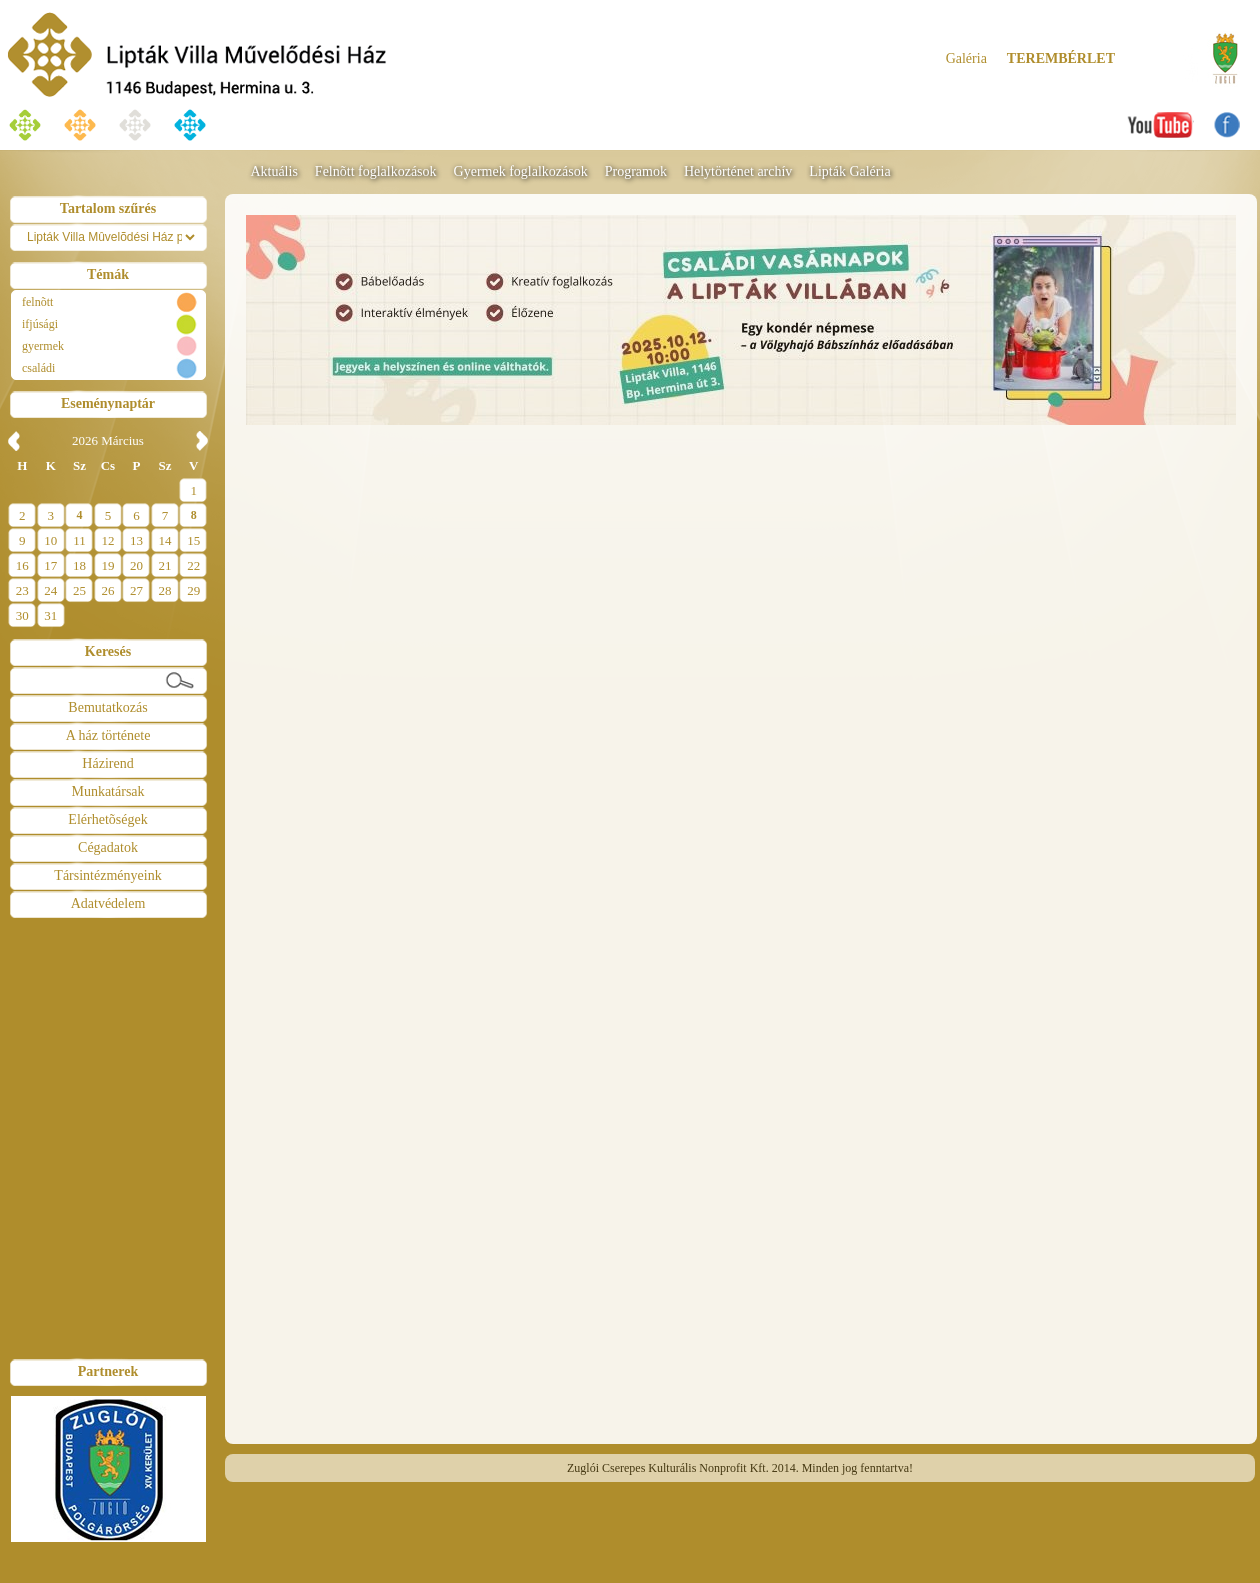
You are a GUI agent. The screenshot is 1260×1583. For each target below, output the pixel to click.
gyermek (43, 346)
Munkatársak (107, 791)
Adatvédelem (108, 903)
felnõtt (37, 302)
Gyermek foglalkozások (521, 171)
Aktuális (273, 171)
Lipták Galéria (849, 171)
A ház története (108, 735)
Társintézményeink (107, 875)
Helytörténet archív (738, 171)
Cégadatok (108, 847)
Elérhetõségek (107, 819)
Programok (636, 171)
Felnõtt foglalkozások (376, 171)
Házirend (107, 763)
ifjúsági (40, 324)
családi (38, 368)
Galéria (966, 58)
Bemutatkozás (107, 707)
